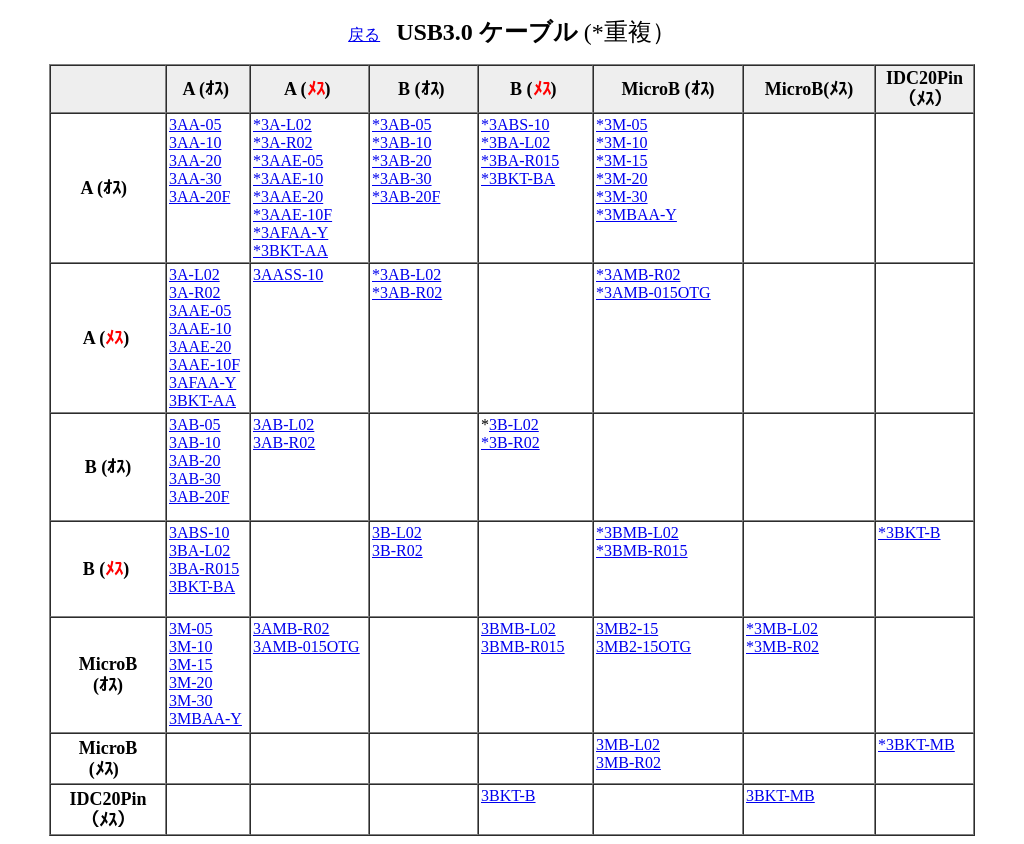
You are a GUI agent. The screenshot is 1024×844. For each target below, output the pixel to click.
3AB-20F (199, 496)
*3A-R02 (283, 142)
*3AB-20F (406, 196)
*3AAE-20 (288, 196)
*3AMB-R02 (638, 274)
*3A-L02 (282, 124)
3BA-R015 (204, 568)
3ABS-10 (199, 532)
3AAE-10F (204, 364)
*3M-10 (622, 142)
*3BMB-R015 (642, 550)
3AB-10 (195, 442)
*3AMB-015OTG (653, 292)
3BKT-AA (202, 400)
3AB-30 (195, 478)
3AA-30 (195, 178)
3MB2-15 (627, 628)
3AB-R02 (284, 442)
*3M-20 (622, 178)
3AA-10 (195, 142)
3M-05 (191, 628)
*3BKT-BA (518, 178)
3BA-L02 (199, 550)
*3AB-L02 (406, 274)
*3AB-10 (402, 142)
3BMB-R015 (523, 646)
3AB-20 (195, 460)
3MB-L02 (628, 744)
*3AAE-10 (288, 178)
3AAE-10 (200, 328)
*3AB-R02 (407, 292)
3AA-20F (199, 196)
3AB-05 (195, 424)
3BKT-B (508, 795)
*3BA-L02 (515, 142)
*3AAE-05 (288, 160)
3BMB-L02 (518, 628)
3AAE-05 (200, 310)
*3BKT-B (909, 532)
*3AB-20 (402, 160)
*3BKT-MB (916, 744)
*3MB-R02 (782, 646)
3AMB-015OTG (306, 646)
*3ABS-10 (515, 124)
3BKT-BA (202, 586)
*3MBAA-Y (636, 214)
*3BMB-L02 (637, 532)
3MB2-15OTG (643, 646)
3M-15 (191, 664)
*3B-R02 (510, 442)
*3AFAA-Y (290, 232)
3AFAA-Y (202, 382)
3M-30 (191, 700)
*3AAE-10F (292, 214)
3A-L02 (194, 274)
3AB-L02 (283, 424)
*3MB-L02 (782, 628)
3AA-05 (195, 124)
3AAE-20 (200, 346)
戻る (364, 34)
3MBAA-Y (205, 718)
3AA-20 (195, 160)
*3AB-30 (402, 178)
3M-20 (191, 682)
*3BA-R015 (520, 160)
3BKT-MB (780, 795)
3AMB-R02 (291, 628)
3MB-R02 (628, 762)
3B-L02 (514, 424)
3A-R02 (195, 292)
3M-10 (191, 646)
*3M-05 (622, 124)
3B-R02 (397, 550)
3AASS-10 (288, 274)
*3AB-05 (402, 124)
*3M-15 (622, 160)
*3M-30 (622, 196)
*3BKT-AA (290, 250)
